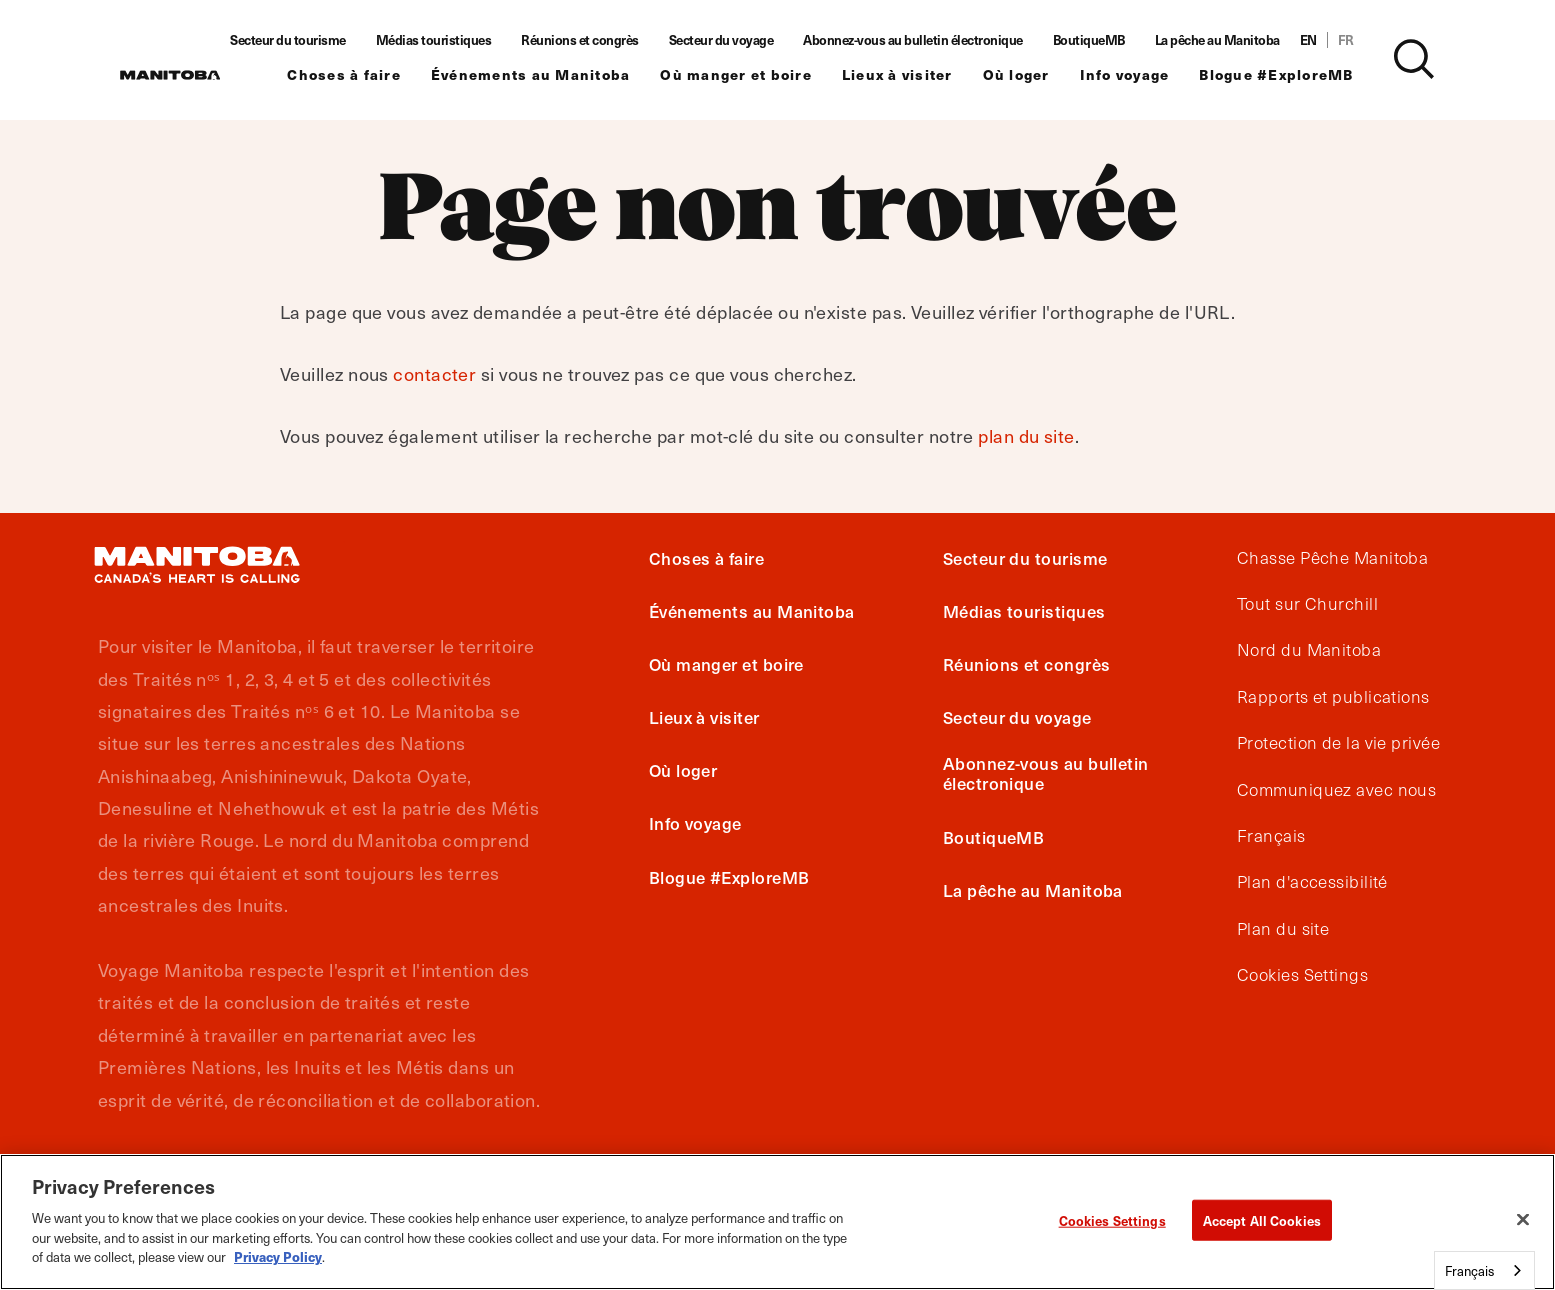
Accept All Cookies (1262, 1219)
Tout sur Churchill (1307, 604)
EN (1333, 40)
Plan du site (1283, 929)
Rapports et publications (1333, 697)
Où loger (1041, 75)
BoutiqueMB (1114, 40)
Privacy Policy (278, 1256)
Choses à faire (369, 75)
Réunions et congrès (605, 40)
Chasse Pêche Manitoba (1332, 558)
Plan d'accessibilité (1312, 882)
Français (1271, 836)
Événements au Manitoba (556, 75)
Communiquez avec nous (1336, 790)
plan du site (1026, 435)
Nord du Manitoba (1309, 650)
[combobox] (1484, 1270)
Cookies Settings (1302, 975)
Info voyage (1150, 75)
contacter (434, 373)
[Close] (1523, 1219)
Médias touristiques (459, 40)
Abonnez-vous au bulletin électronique (938, 40)
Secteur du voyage (746, 40)
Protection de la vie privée (1338, 743)
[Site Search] (1439, 59)
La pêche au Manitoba (1242, 40)
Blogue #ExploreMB (1301, 75)
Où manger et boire (761, 75)
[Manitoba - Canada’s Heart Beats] (170, 75)
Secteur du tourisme (313, 40)
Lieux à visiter (922, 75)
